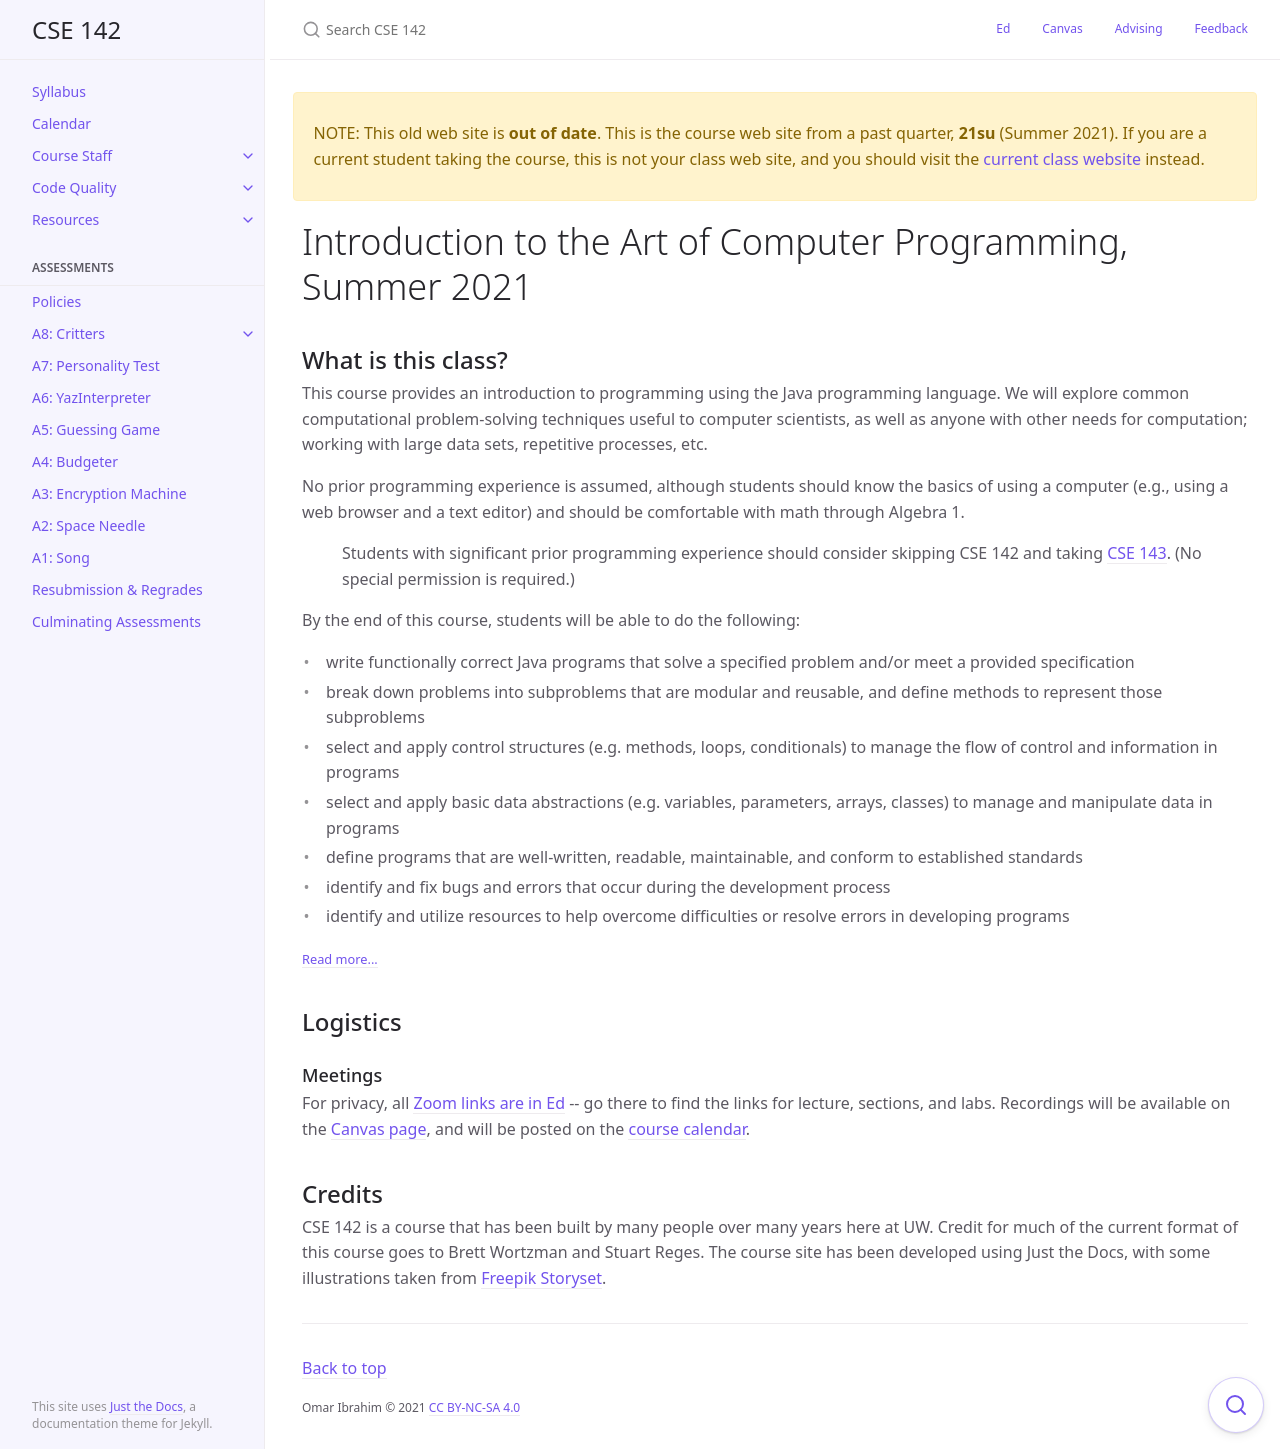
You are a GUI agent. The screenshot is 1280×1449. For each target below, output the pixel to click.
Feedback (1221, 28)
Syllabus (59, 91)
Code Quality (74, 187)
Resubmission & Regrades (117, 589)
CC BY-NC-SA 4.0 (474, 1407)
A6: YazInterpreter (91, 397)
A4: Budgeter (75, 461)
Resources (65, 219)
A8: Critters (68, 333)
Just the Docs (146, 1406)
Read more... (340, 959)
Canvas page (379, 1129)
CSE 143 (1136, 553)
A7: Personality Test (96, 365)
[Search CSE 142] (538, 29)
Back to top (344, 1368)
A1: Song (61, 557)
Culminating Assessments (116, 621)
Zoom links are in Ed (489, 1103)
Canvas (1062, 28)
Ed (1003, 28)
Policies (56, 301)
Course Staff (72, 155)
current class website (1062, 159)
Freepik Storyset (541, 1278)
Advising (1139, 28)
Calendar (61, 123)
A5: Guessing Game (96, 429)
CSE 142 (76, 29)
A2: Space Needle (88, 525)
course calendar (686, 1129)
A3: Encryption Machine (109, 493)
